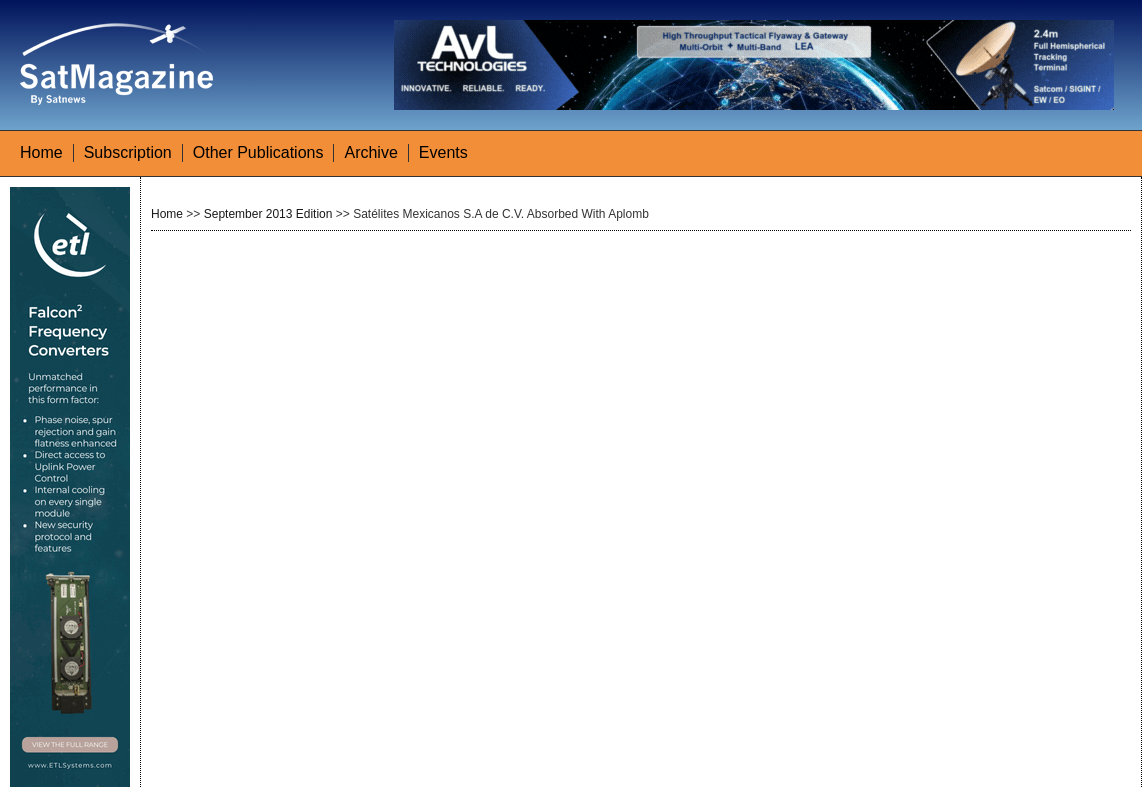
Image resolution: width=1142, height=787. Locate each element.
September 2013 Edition (268, 214)
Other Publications (258, 152)
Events (443, 152)
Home (41, 152)
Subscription (128, 152)
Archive (370, 152)
